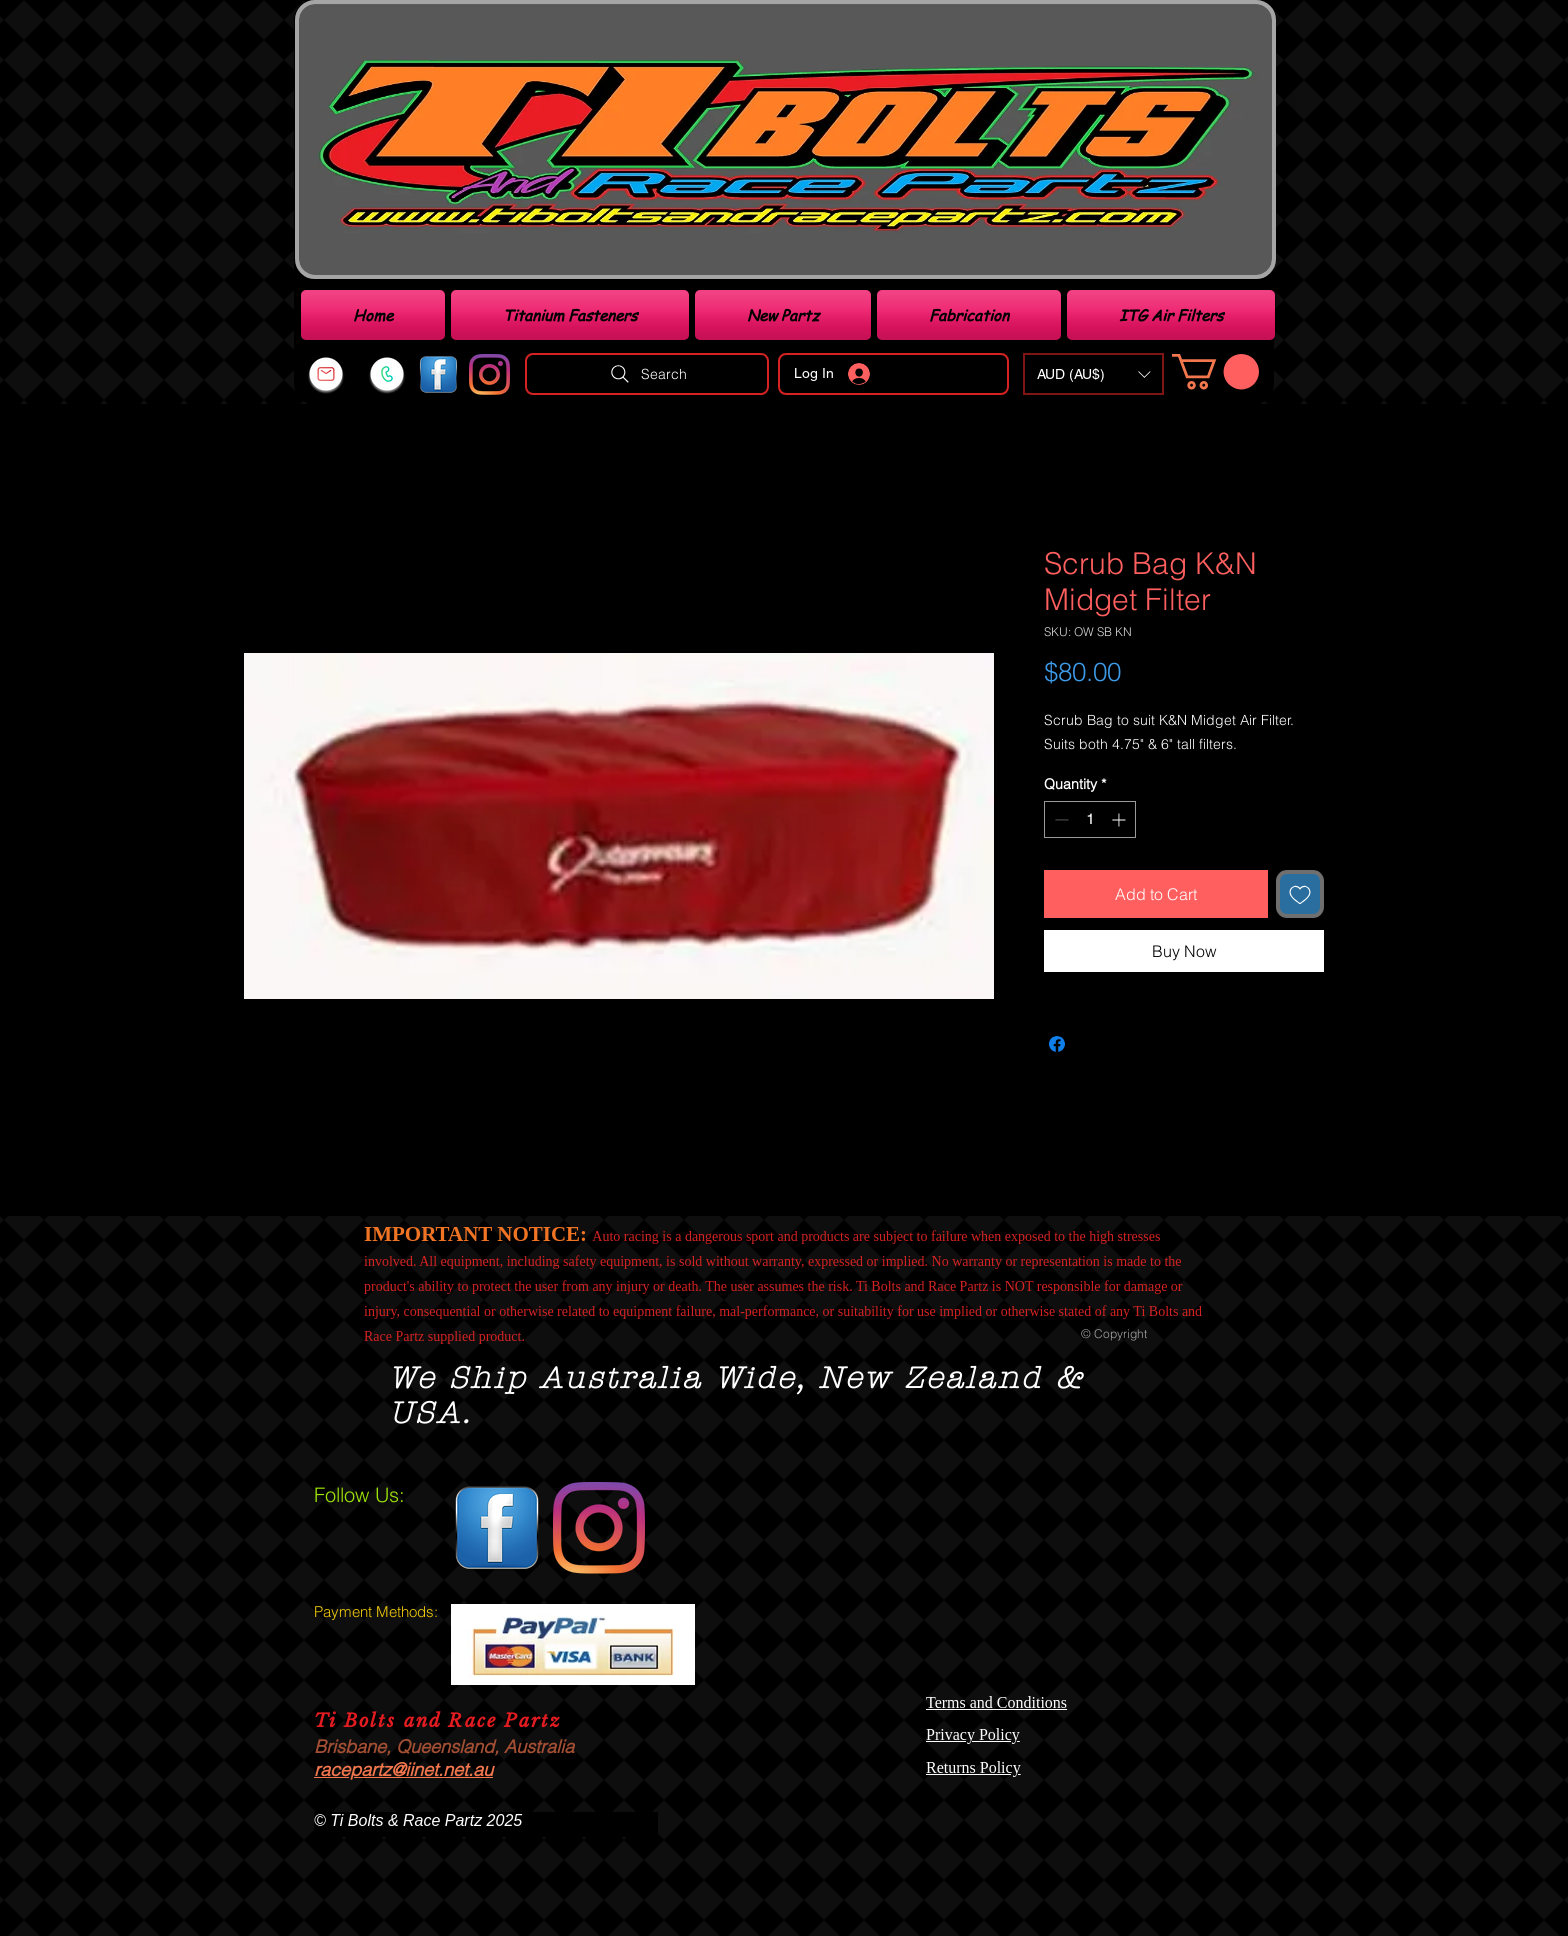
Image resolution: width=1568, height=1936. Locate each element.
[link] (1215, 371)
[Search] (647, 374)
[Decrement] (1059, 819)
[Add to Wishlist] (1300, 894)
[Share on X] (1095, 1044)
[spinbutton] (1090, 819)
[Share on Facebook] (1057, 1044)
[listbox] (1093, 374)
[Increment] (1120, 819)
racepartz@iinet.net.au (403, 1769)
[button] (1093, 374)
